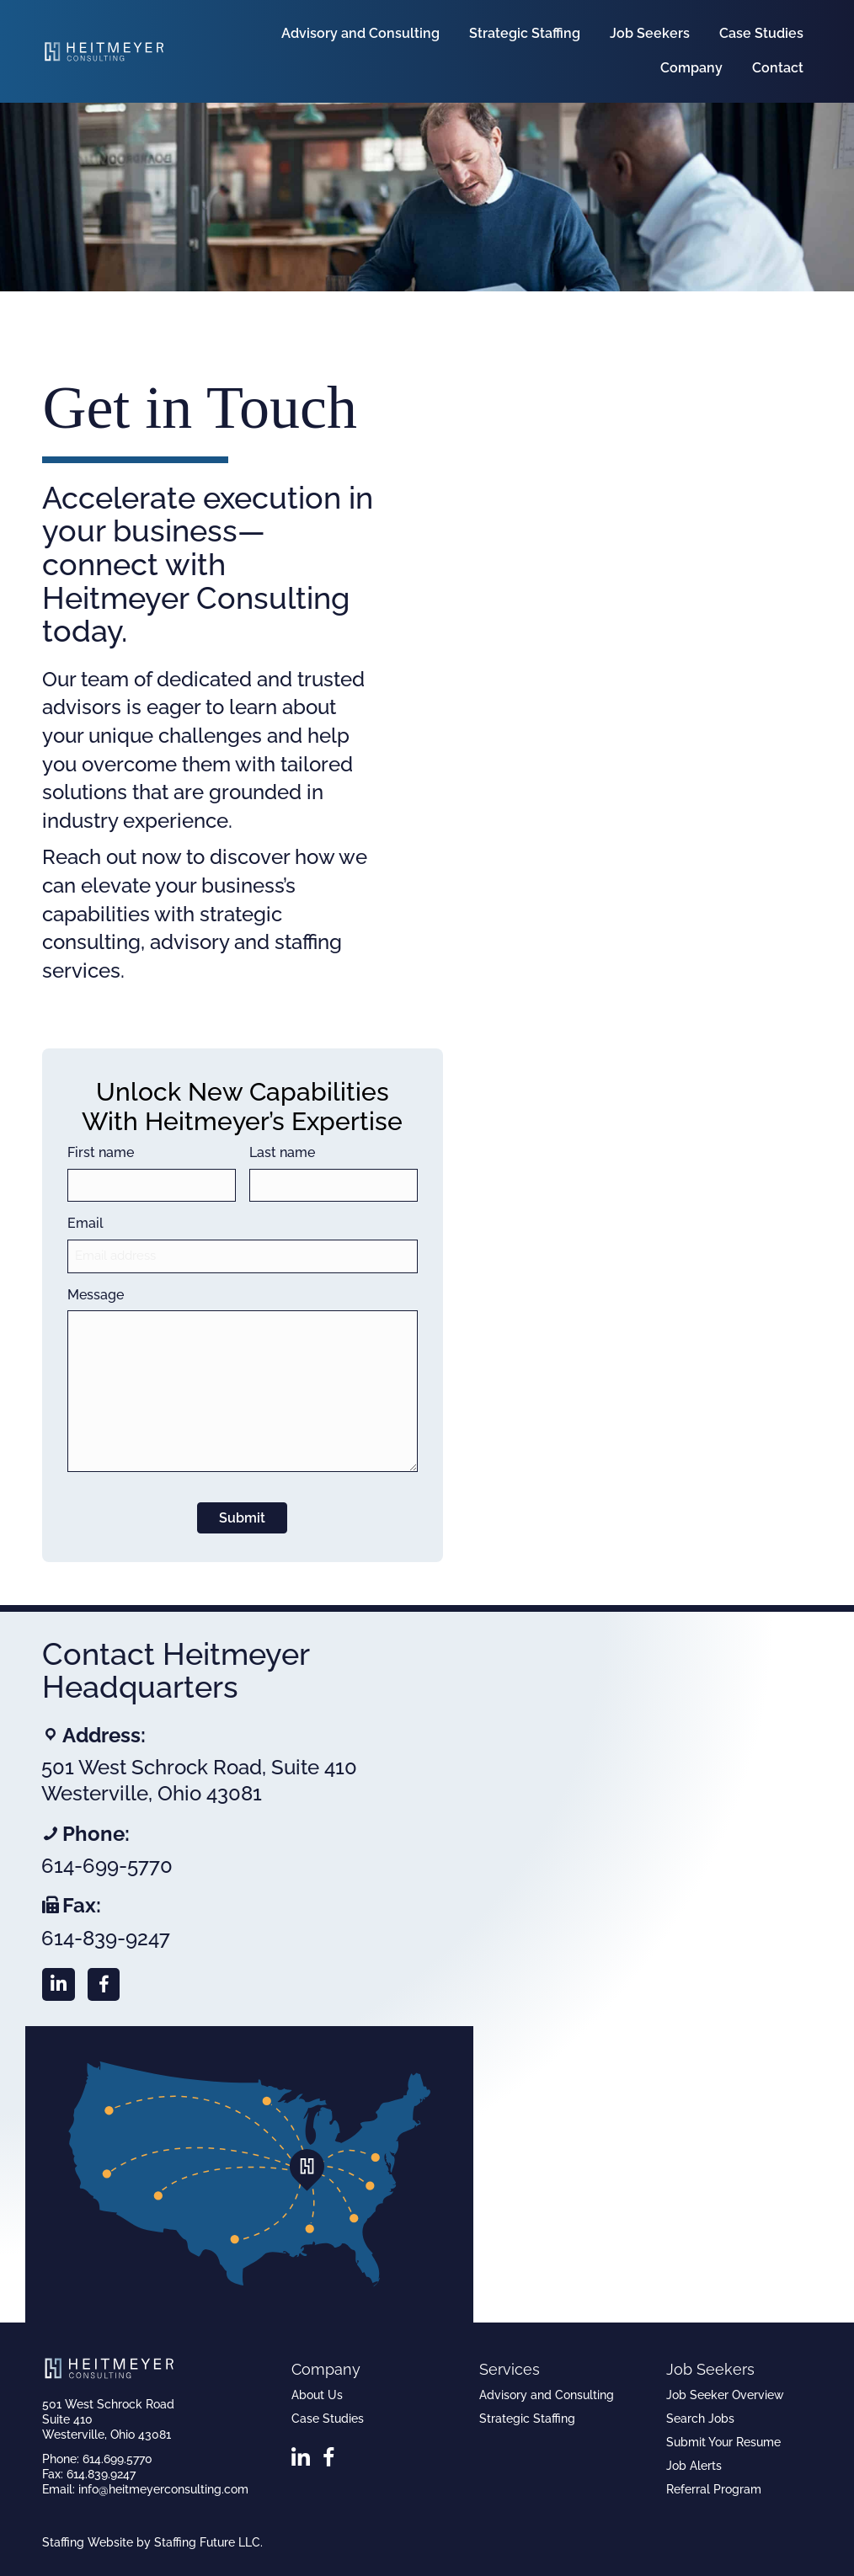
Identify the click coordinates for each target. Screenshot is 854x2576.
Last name (282, 1152)
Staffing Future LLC (207, 2542)
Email (85, 1223)
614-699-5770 (107, 1865)
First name (100, 1152)
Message (95, 1295)
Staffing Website (87, 2542)
